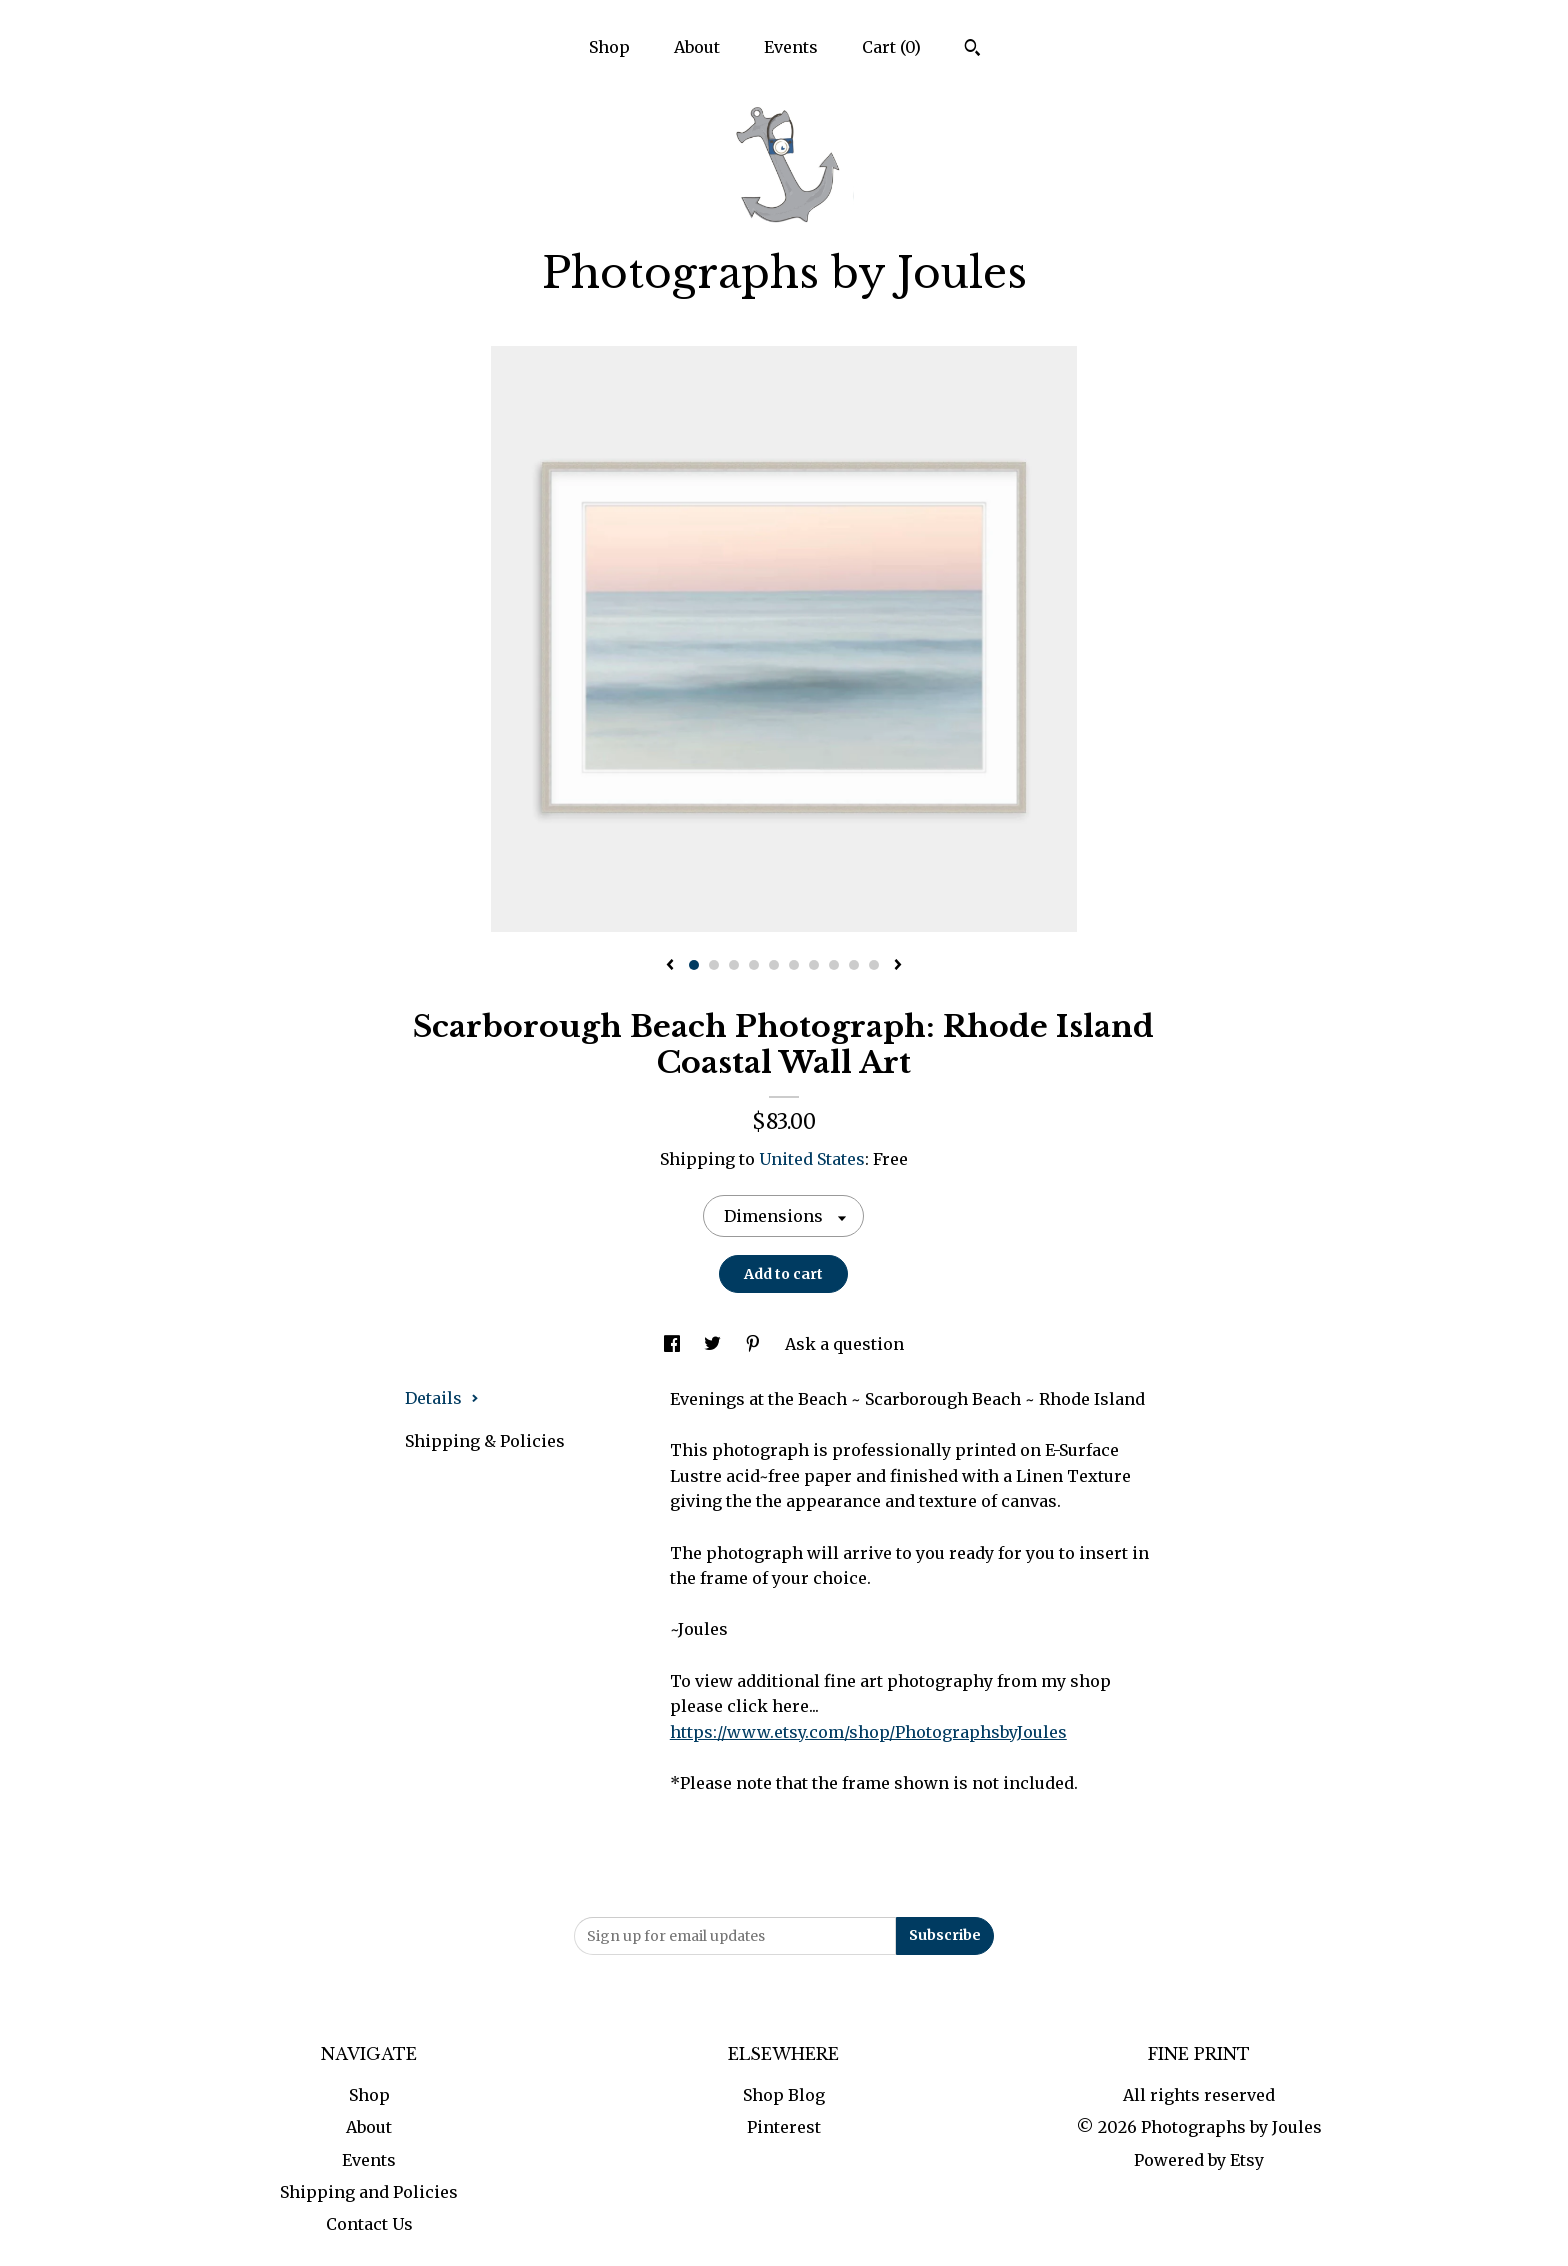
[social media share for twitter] (714, 1344)
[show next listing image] (898, 966)
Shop (609, 47)
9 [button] (854, 965)
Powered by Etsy (1199, 2160)
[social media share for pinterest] (755, 1344)
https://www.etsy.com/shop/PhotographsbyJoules (868, 1732)
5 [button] (774, 965)
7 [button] (814, 965)
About (697, 47)
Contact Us (369, 2224)
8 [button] (834, 965)
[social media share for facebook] (674, 1344)
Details (442, 1398)
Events (791, 47)
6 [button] (794, 965)
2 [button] (714, 965)
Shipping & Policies (485, 1441)
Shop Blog (784, 2095)
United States (812, 1159)
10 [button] (874, 965)
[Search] (972, 50)
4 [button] (754, 965)
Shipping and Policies (369, 2192)
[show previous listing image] (670, 966)
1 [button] (694, 965)
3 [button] (734, 965)
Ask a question (844, 1344)
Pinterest (784, 2127)
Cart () (891, 47)
